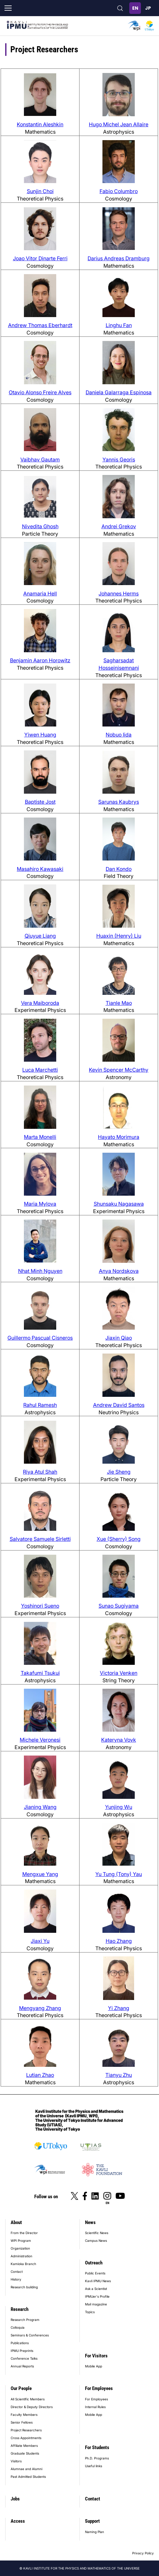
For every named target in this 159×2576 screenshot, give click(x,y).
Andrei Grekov (118, 526)
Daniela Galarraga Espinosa (119, 392)
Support (92, 2521)
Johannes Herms (119, 593)
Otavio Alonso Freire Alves (40, 392)
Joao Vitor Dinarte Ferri (40, 258)
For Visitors (96, 2356)
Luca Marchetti (40, 1069)
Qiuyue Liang (40, 936)
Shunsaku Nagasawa (119, 1203)
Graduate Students (25, 2453)
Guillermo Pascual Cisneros (40, 1337)
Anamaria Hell (40, 593)
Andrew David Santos (118, 1405)
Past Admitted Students (28, 2476)
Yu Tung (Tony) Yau (118, 1874)
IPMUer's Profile (97, 2296)
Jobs (15, 2499)
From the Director (24, 2233)
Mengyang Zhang (40, 2008)
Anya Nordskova (119, 1271)
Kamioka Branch (23, 2264)
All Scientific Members (28, 2399)
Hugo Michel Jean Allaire (118, 124)
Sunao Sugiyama (119, 1605)
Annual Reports (22, 2366)
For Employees (99, 2388)
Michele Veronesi (40, 1739)
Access (18, 2521)
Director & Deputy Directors (32, 2407)
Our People (21, 2388)
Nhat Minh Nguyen (40, 1271)
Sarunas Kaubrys (118, 802)
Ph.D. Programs (97, 2458)
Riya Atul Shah (40, 1471)
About (16, 2222)
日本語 (148, 8)
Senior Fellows (22, 2422)
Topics (90, 2312)
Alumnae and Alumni (26, 2469)
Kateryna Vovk (118, 1739)
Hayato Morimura (118, 1137)
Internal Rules (95, 2407)
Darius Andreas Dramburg (119, 258)
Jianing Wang (40, 1807)
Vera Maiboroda (40, 1003)
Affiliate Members (24, 2445)
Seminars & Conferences (30, 2335)
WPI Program (21, 2240)
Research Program (25, 2320)
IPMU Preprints (22, 2351)
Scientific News (96, 2233)
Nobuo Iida (119, 734)
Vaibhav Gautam (40, 459)
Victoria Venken (118, 1673)
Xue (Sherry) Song (119, 1539)
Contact (17, 2271)
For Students (97, 2447)
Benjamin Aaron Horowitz (40, 660)
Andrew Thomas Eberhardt (40, 325)
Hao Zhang (119, 1941)
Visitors (16, 2461)
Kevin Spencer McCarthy (118, 1069)
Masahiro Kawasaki (40, 869)
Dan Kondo (119, 869)
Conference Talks (24, 2358)
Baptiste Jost (40, 802)
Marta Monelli (40, 1137)
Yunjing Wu (118, 1807)
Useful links (93, 2466)
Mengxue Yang (40, 1874)
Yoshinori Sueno (40, 1605)
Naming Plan (94, 2532)
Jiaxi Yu (40, 1941)
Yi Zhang (118, 2008)
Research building (24, 2287)
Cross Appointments (26, 2438)
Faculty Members (24, 2414)
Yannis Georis (118, 459)
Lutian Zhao (40, 2075)
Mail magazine (96, 2304)
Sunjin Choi (40, 191)
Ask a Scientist (96, 2289)
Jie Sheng (119, 1471)
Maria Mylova (40, 1203)
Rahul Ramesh (40, 1405)
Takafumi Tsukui (40, 1673)
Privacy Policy (143, 2553)
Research (19, 2309)
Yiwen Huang (40, 734)
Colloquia (18, 2327)
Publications (20, 2343)
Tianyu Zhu (118, 2075)
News (90, 2222)
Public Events (95, 2273)
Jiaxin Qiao (118, 1337)
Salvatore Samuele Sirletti (40, 1539)
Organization (20, 2248)
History (16, 2279)
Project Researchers (26, 2430)
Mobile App (93, 2366)
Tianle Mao (119, 1003)
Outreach (93, 2263)
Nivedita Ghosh (40, 526)
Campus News (96, 2240)
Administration (21, 2256)
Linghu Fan (119, 325)
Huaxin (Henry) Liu (118, 936)
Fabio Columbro (119, 191)
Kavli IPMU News (98, 2281)
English (135, 8)
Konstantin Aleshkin (40, 124)
